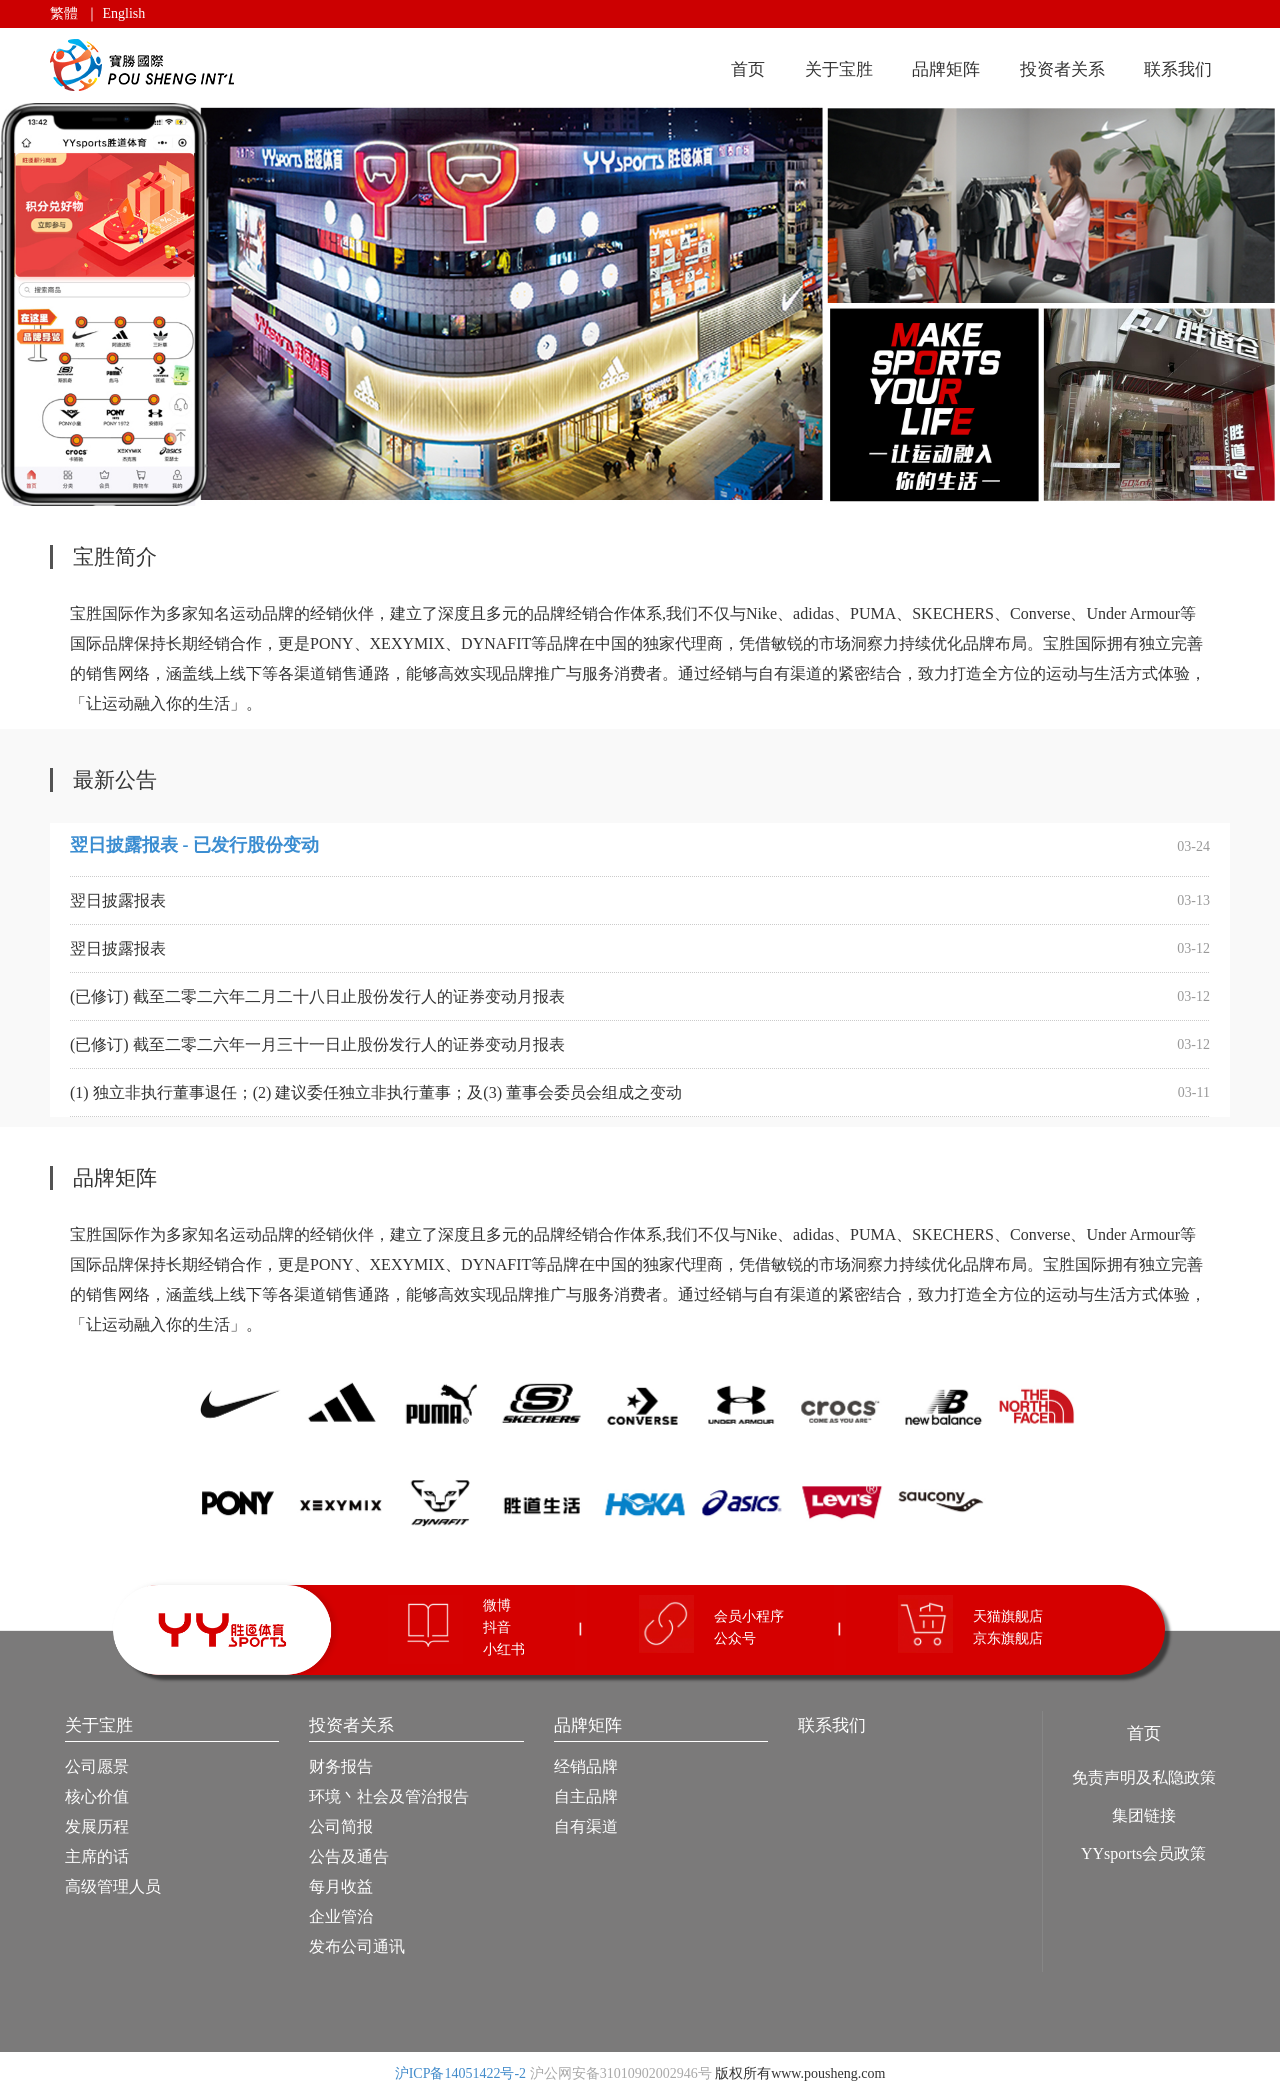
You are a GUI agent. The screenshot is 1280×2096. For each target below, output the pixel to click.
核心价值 (97, 1796)
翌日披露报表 (118, 900)
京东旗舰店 (1008, 1638)
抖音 (497, 1627)
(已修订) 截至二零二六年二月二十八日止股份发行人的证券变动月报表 (317, 996)
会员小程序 (749, 1616)
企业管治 (341, 1916)
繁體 (64, 13)
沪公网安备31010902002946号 (621, 2073)
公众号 (735, 1638)
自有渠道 (586, 1826)
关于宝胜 (839, 69)
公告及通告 (349, 1856)
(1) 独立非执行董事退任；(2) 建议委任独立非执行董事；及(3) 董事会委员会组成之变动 (376, 1092)
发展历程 (97, 1826)
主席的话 (97, 1856)
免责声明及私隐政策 (1144, 1777)
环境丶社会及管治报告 (389, 1796)
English (124, 13)
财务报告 (341, 1766)
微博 (497, 1605)
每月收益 (341, 1886)
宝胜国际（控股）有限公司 (145, 65)
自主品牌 (586, 1796)
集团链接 (1144, 1815)
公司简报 (341, 1826)
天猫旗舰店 (1008, 1616)
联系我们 (1178, 69)
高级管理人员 (113, 1886)
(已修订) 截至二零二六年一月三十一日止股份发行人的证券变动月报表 (317, 1044)
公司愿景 (97, 1766)
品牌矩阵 (946, 69)
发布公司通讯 (357, 1946)
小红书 (504, 1649)
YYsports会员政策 (1143, 1853)
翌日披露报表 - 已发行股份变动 (194, 845)
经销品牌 (586, 1766)
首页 (748, 69)
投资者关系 (1062, 69)
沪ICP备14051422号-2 (460, 2073)
